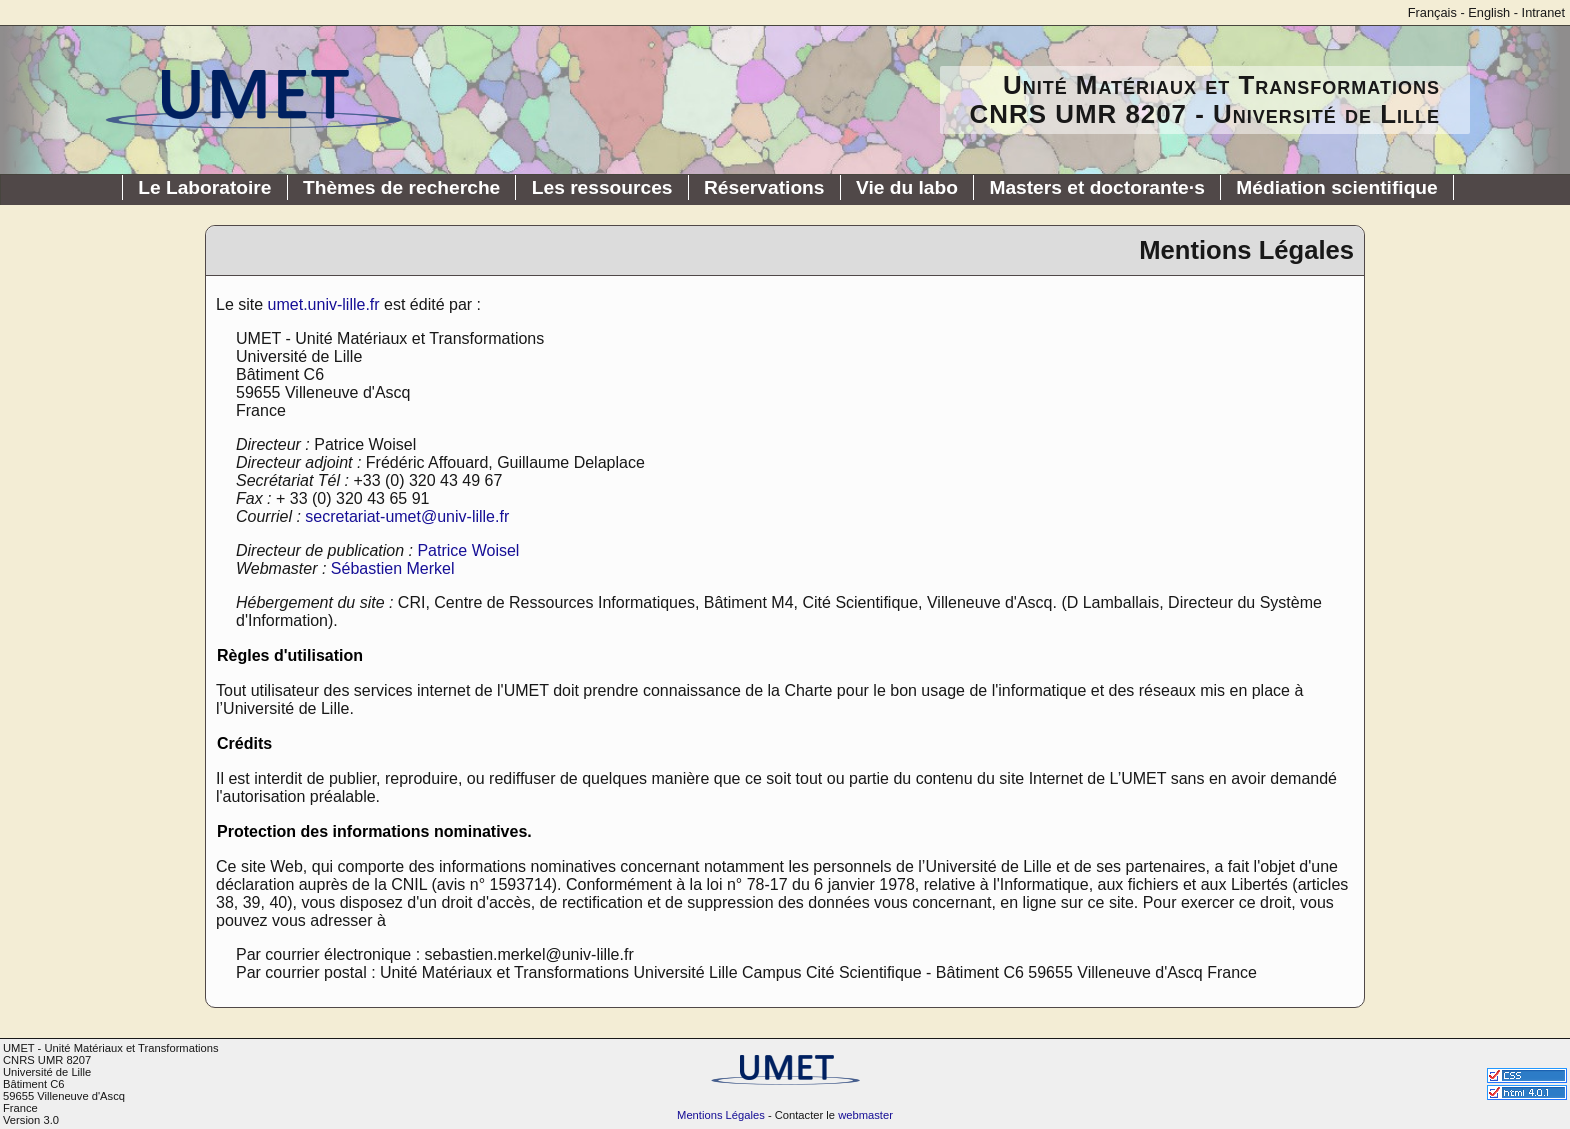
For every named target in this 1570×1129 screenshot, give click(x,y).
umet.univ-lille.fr (324, 304)
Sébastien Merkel (393, 568)
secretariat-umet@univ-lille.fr (407, 516)
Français (1432, 12)
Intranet (1543, 12)
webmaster (865, 1115)
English (1489, 12)
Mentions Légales (721, 1115)
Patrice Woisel (468, 550)
